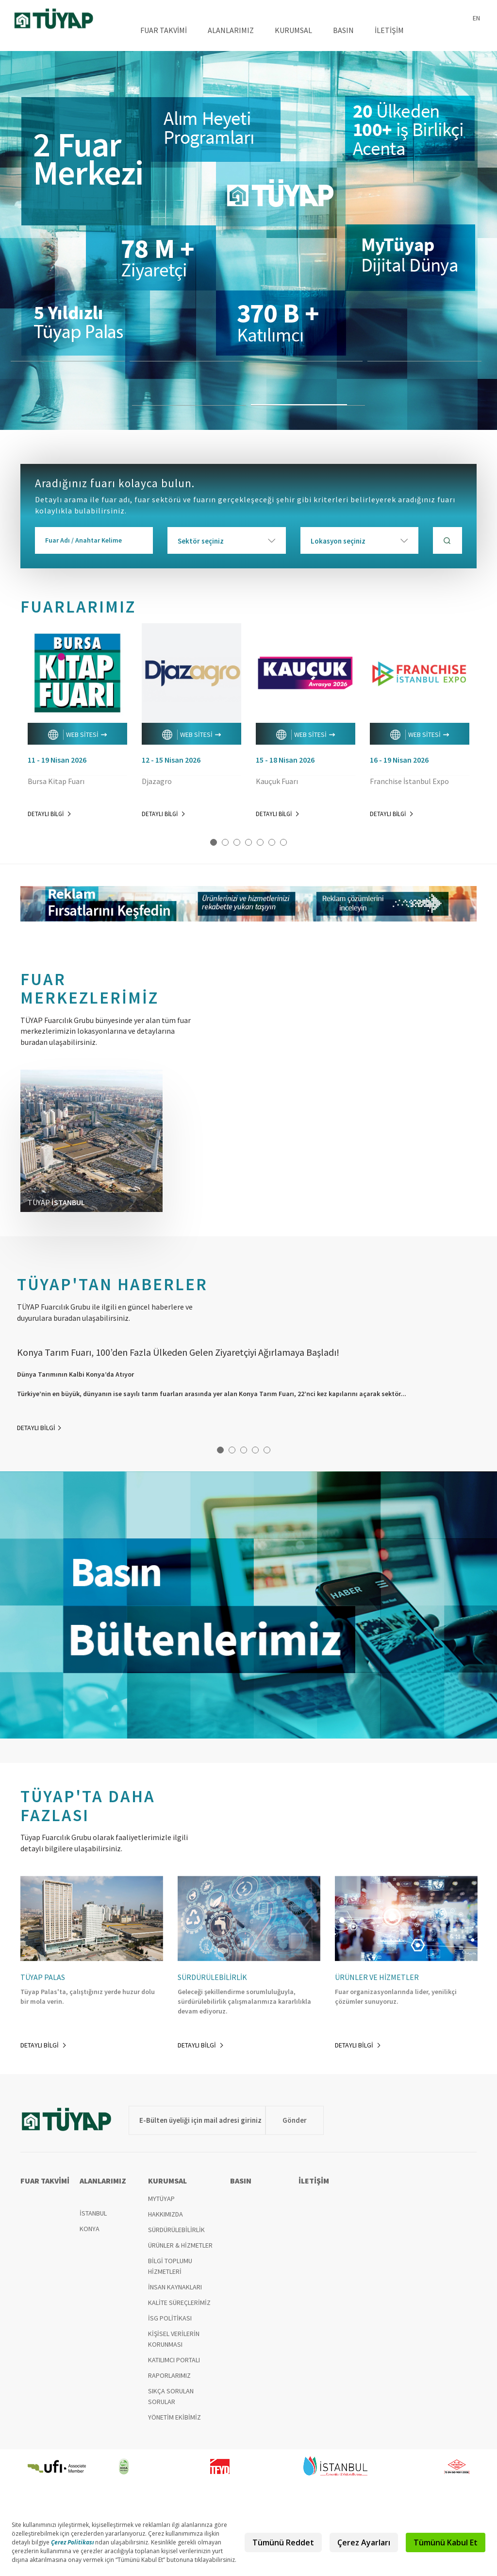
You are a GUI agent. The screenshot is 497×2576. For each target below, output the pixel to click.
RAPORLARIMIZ (169, 2375)
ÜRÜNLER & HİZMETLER (180, 2245)
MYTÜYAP (161, 2198)
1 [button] (213, 842)
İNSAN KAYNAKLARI (175, 2287)
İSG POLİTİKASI (170, 2318)
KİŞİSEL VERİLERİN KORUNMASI (173, 2339)
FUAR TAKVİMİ (163, 30)
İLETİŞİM (389, 30)
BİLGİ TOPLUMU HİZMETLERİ (170, 2266)
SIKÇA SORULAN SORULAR (171, 2396)
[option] (248, 240)
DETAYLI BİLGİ (49, 814)
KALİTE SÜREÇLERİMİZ (179, 2302)
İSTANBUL (93, 2213)
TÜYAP (54, 20)
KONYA (89, 2228)
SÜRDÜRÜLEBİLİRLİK (176, 2229)
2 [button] (225, 842)
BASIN (343, 30)
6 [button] (271, 842)
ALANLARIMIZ (231, 30)
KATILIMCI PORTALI (174, 2359)
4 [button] (248, 842)
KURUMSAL (293, 30)
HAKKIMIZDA (165, 2214)
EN (476, 18)
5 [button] (260, 842)
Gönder (294, 2120)
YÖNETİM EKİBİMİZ (174, 2417)
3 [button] (236, 842)
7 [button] (283, 842)
